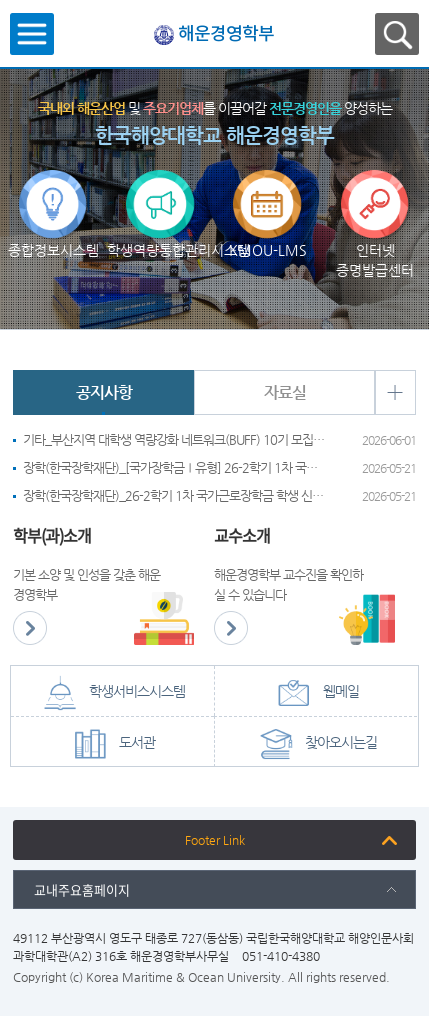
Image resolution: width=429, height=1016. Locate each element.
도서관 (112, 744)
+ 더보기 (395, 392)
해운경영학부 (226, 34)
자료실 (285, 392)
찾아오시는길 (316, 744)
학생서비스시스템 (112, 693)
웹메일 (316, 693)
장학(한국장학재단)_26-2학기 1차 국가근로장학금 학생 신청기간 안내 (174, 495)
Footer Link (215, 840)
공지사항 (104, 392)
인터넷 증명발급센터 (375, 187)
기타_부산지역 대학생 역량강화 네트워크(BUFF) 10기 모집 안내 (174, 439)
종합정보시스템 (53, 187)
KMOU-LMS (268, 187)
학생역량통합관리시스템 (160, 187)
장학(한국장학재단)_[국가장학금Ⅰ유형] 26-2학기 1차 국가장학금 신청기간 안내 (174, 467)
